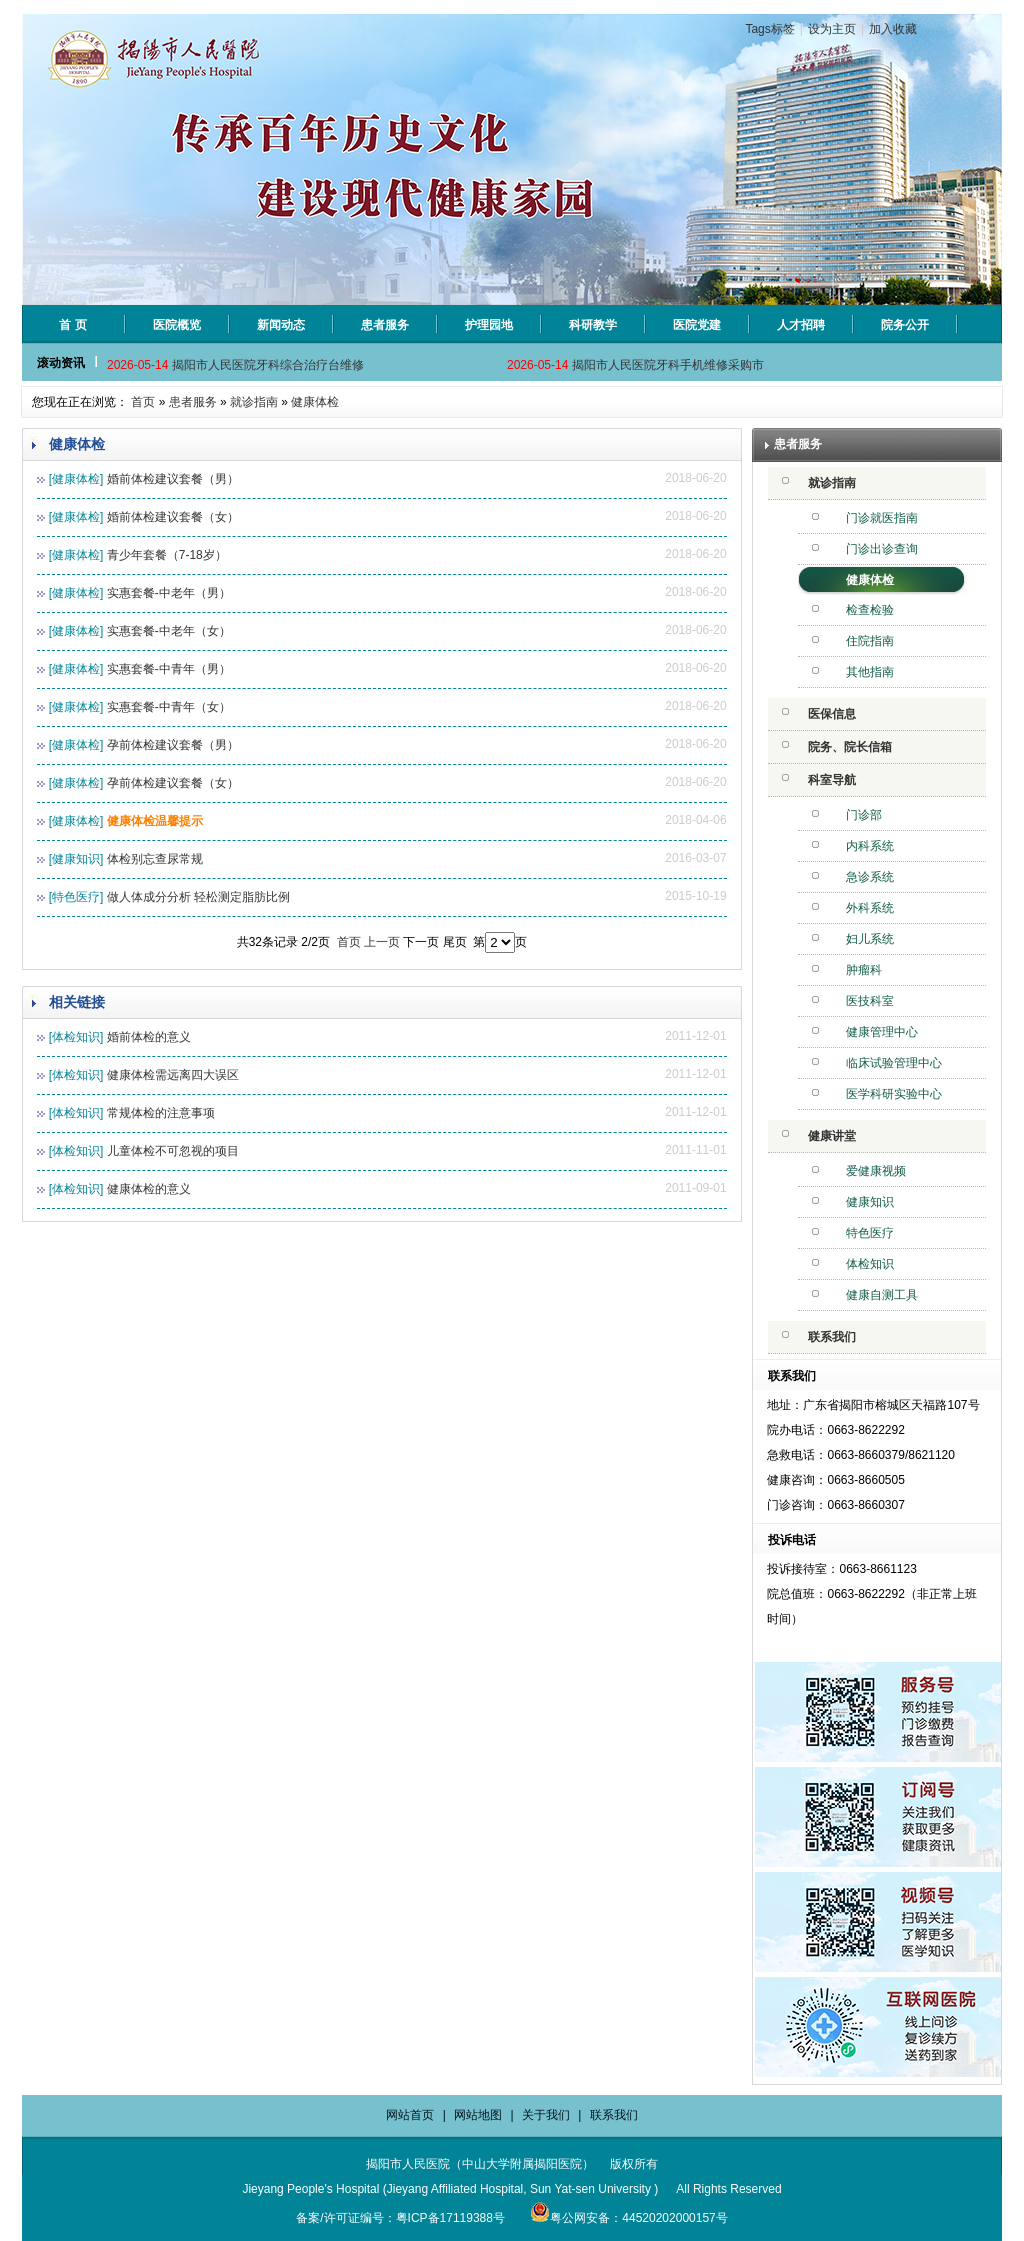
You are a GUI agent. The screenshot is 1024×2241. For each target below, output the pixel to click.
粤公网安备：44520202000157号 (628, 2218)
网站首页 (410, 2115)
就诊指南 (254, 402)
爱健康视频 (876, 1171)
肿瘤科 (864, 970)
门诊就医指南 (882, 518)
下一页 (421, 942)
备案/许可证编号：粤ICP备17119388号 (400, 2218)
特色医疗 (870, 1233)
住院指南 (870, 641)
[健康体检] (76, 479)
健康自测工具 (882, 1295)
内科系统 (870, 846)
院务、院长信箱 (850, 747)
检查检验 (870, 610)
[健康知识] (76, 859)
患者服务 (193, 402)
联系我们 (832, 1337)
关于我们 (546, 2115)
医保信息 (832, 714)
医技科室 (870, 1001)
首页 (143, 402)
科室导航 (832, 780)
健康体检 (315, 402)
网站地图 (478, 2115)
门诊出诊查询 (882, 549)
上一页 (382, 942)
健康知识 (870, 1202)
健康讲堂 (832, 1136)
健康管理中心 (882, 1032)
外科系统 (870, 908)
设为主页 (832, 29)
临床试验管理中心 (894, 1063)
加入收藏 (893, 29)
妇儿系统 (870, 939)
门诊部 (864, 815)
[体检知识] (76, 1037)
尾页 (455, 942)
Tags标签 (769, 29)
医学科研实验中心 (894, 1094)
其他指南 (870, 672)
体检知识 (870, 1264)
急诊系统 (870, 877)
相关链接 (77, 1002)
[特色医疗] (76, 897)
